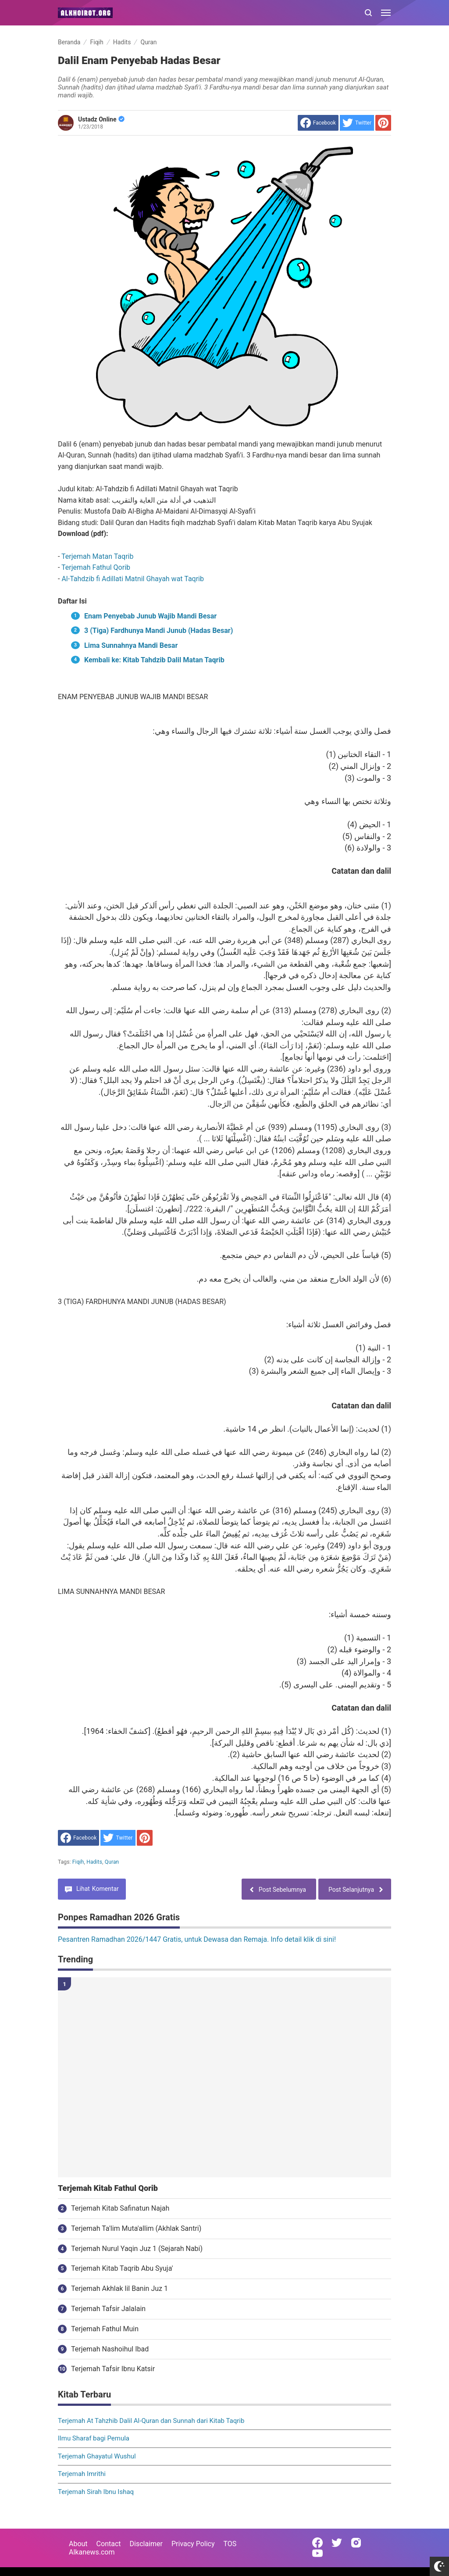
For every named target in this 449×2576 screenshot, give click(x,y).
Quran (112, 1862)
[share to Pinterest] (383, 123)
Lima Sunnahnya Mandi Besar (131, 645)
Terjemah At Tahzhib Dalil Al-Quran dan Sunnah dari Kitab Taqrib (151, 2421)
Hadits (94, 1862)
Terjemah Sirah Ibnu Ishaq (96, 2492)
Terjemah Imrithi (82, 2474)
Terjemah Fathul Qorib (95, 567)
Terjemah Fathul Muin (105, 2329)
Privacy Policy (193, 2544)
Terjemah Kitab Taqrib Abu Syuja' (122, 2268)
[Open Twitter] (336, 2542)
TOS (229, 2544)
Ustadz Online (101, 119)
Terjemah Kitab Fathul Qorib (108, 2188)
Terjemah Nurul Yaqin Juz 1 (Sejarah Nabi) (137, 2248)
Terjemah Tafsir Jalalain (108, 2308)
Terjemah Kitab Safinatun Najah (120, 2208)
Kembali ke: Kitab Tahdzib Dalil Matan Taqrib (154, 660)
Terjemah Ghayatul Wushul (97, 2456)
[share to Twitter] (357, 123)
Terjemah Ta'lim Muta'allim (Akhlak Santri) (136, 2228)
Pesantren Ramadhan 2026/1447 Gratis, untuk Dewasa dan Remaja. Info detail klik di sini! (197, 1939)
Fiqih (78, 1862)
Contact (108, 2544)
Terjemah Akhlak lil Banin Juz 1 (119, 2288)
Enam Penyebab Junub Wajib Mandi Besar (150, 616)
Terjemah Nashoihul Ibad (110, 2349)
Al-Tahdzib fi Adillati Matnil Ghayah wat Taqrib (132, 579)
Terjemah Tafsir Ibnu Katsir (113, 2369)
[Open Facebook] (317, 2542)
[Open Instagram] (356, 2542)
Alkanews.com (92, 2552)
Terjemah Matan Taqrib (97, 556)
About (78, 2544)
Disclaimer (146, 2544)
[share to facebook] (318, 123)
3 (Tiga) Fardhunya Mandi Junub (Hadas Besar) (158, 630)
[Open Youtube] (317, 2553)
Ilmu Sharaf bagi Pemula (93, 2438)
